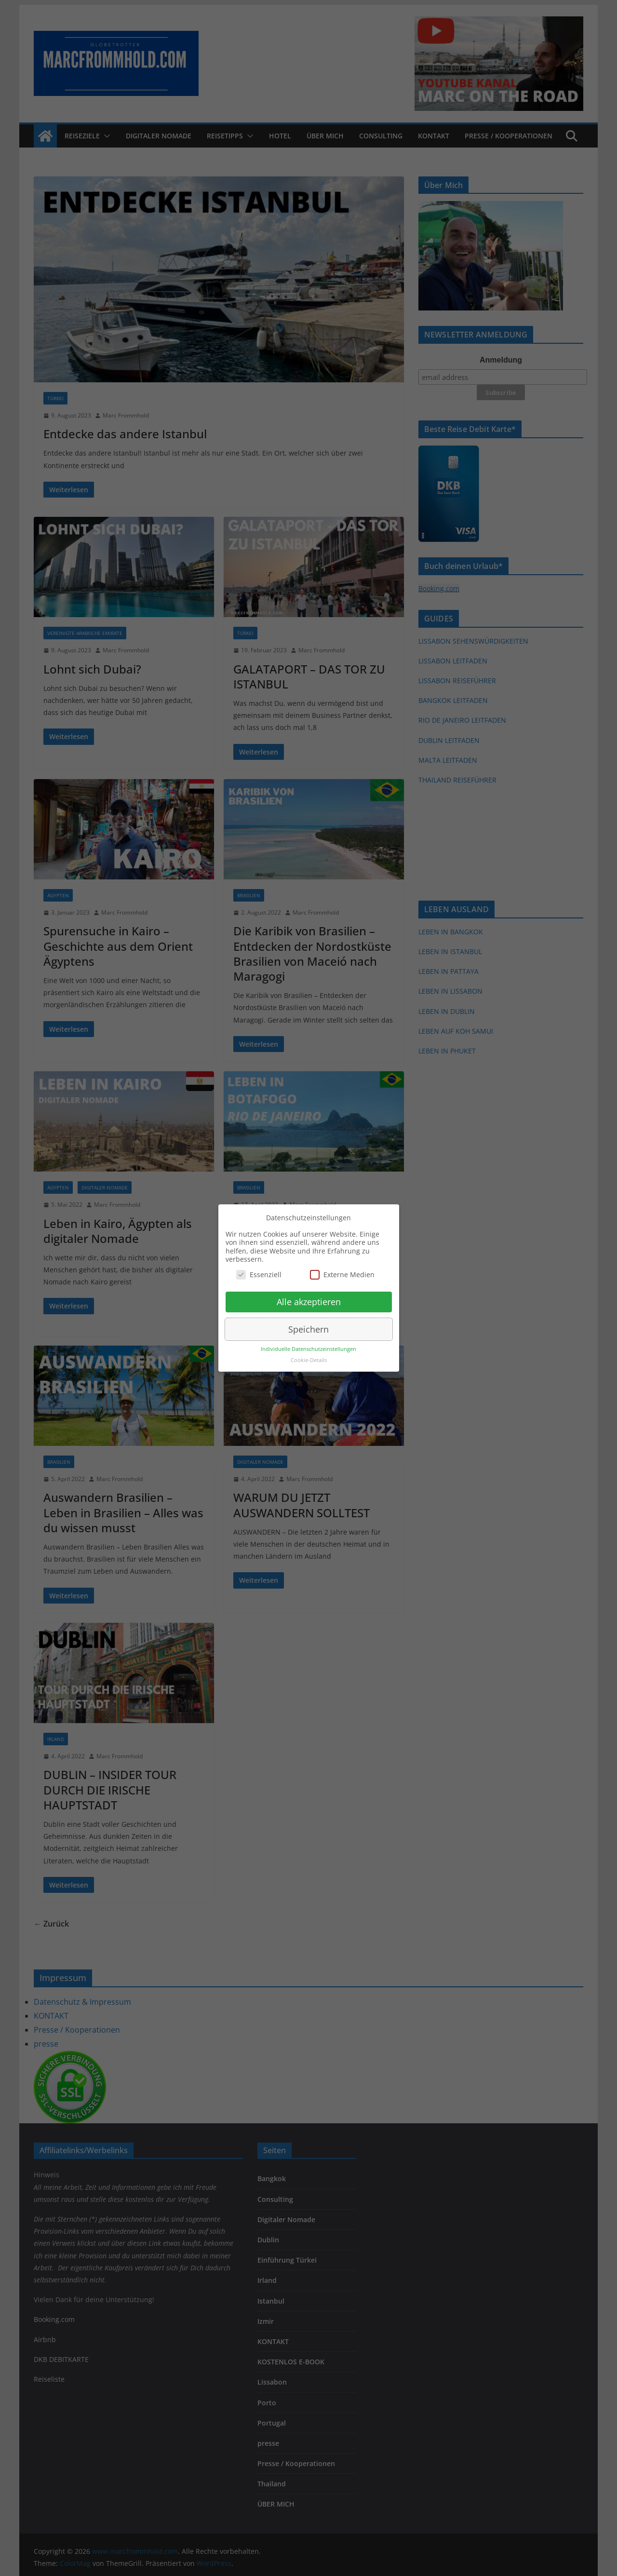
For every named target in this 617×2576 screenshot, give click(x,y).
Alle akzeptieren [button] (309, 1302)
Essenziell (259, 1274)
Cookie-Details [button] (309, 1360)
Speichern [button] (308, 1329)
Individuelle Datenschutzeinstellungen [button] (308, 1349)
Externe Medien (342, 1274)
